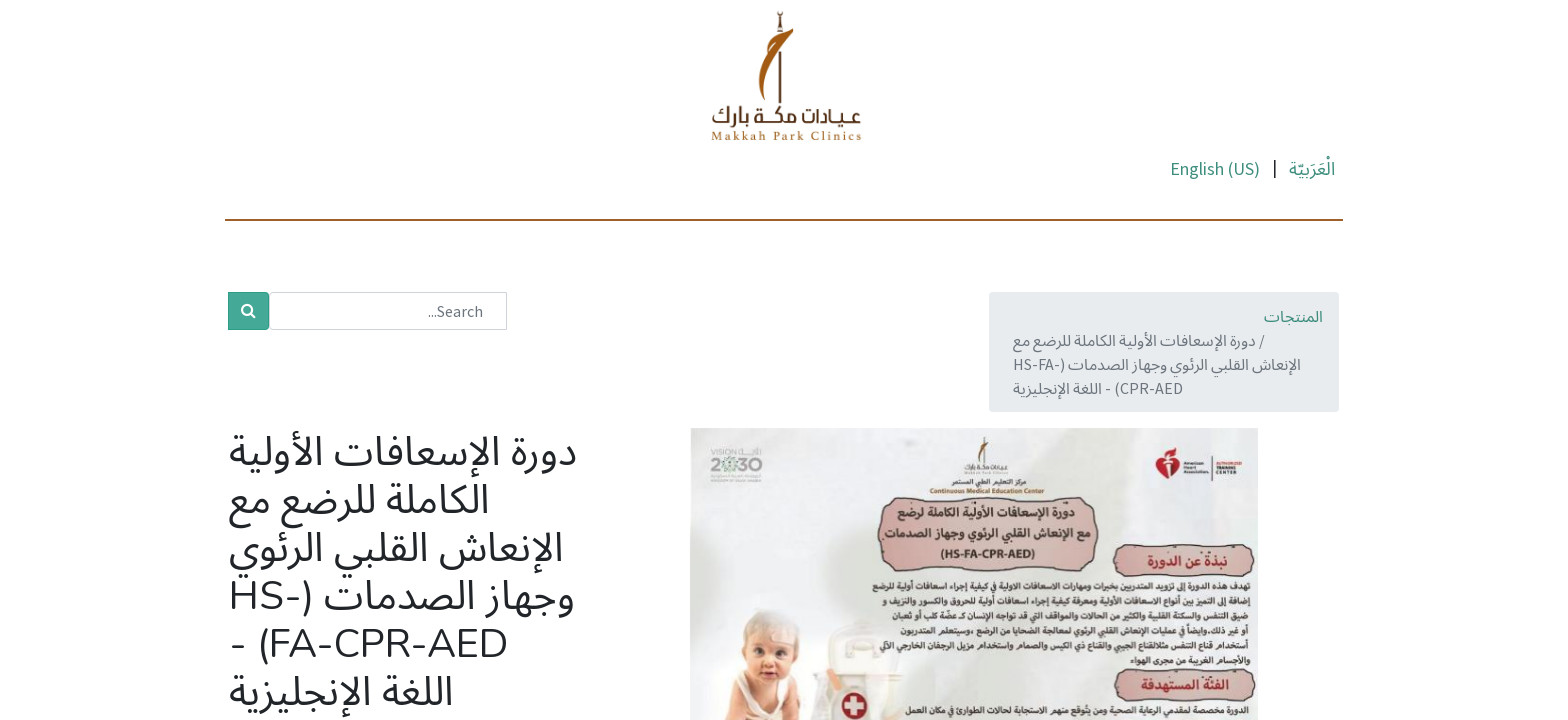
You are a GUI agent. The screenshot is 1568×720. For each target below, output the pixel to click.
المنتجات (1293, 316)
